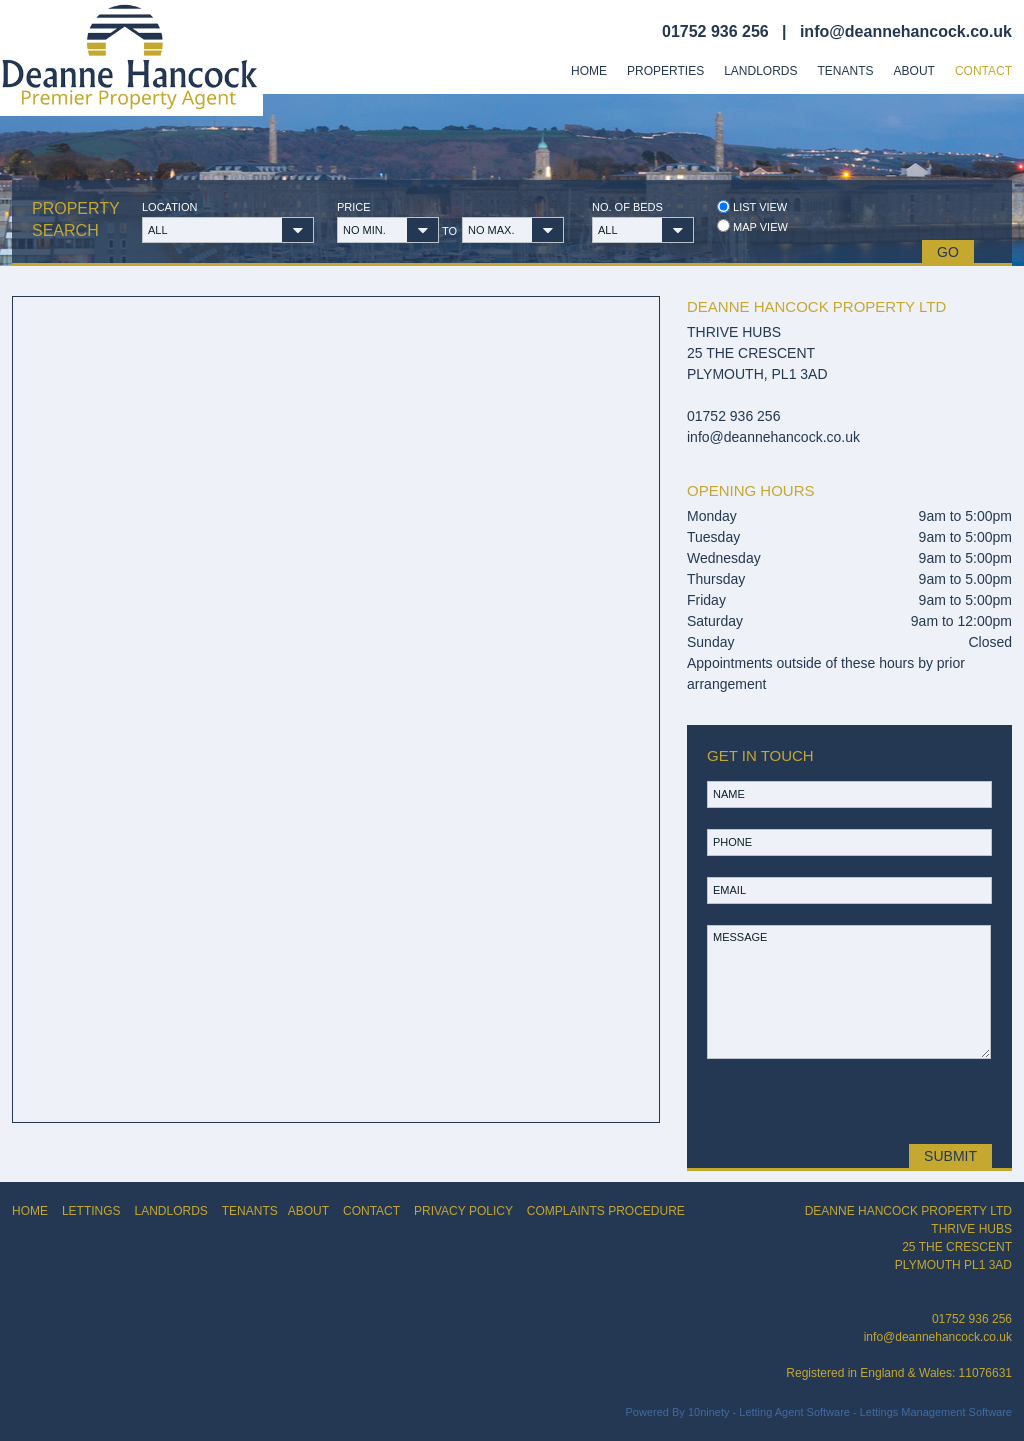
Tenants (846, 71)
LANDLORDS (170, 1211)
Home (589, 71)
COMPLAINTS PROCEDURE (606, 1211)
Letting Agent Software (794, 1412)
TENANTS (250, 1211)
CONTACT (371, 1211)
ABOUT (308, 1211)
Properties (665, 71)
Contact (983, 71)
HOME (30, 1211)
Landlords (760, 71)
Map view (752, 226)
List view (752, 206)
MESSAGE (849, 992)
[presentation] (847, 1101)
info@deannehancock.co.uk (906, 31)
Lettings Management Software (936, 1412)
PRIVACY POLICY (463, 1211)
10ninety (709, 1412)
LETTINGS (91, 1211)
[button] (228, 230)
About (914, 71)
